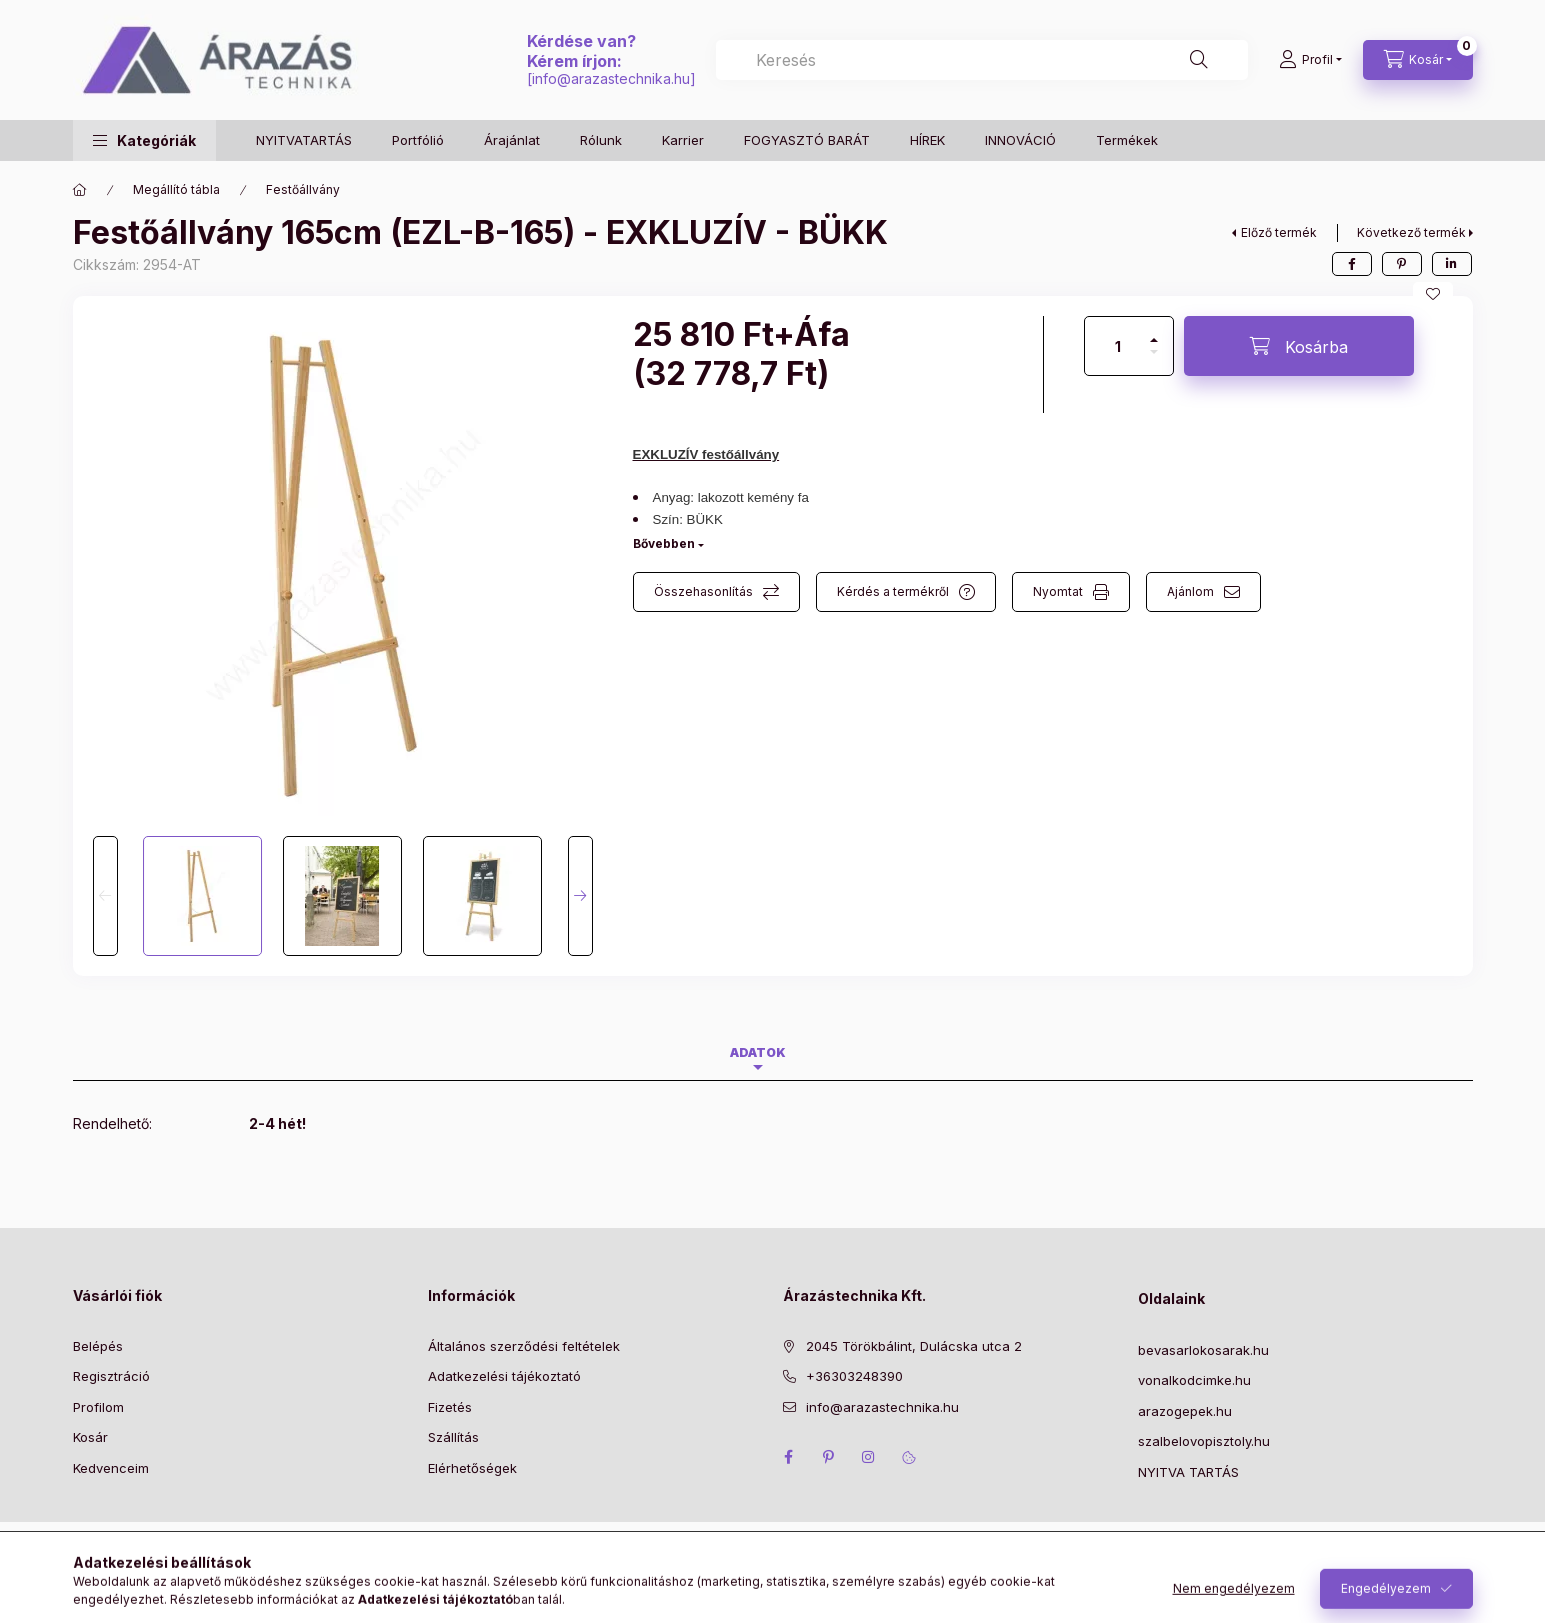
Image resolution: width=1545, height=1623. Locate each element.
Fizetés (450, 1407)
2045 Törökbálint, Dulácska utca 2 (914, 1346)
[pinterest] (1402, 264)
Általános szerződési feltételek (524, 1346)
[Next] (580, 896)
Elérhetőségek (472, 1468)
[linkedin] (1452, 264)
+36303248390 (854, 1376)
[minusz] (1154, 360)
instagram (869, 1457)
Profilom (98, 1407)
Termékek (1127, 140)
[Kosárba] (1299, 346)
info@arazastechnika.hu (611, 78)
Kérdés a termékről (893, 591)
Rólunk (601, 140)
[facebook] (1352, 264)
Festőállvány (303, 189)
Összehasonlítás (703, 591)
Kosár (90, 1437)
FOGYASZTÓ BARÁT (807, 140)
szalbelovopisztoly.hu (1204, 1441)
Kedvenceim (111, 1468)
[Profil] (1310, 60)
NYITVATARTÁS (304, 140)
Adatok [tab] (758, 1052)
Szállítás (453, 1437)
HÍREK (927, 140)
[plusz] (1154, 331)
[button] (144, 140)
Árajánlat (512, 140)
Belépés (98, 1346)
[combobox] (981, 60)
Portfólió (418, 140)
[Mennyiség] (1118, 346)
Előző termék (1279, 232)
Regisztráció (111, 1376)
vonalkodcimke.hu (1194, 1380)
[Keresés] (1199, 60)
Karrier (683, 140)
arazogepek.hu (1185, 1411)
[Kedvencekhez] (1433, 294)
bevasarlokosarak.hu (1203, 1350)
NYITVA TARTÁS (1188, 1472)
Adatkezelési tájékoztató (504, 1376)
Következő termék (1411, 232)
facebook (789, 1457)
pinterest (829, 1457)
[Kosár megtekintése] (1418, 60)
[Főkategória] (80, 190)
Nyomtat (1058, 591)
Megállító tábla (176, 189)
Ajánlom (1190, 591)
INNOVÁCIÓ (1020, 140)
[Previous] (105, 896)
